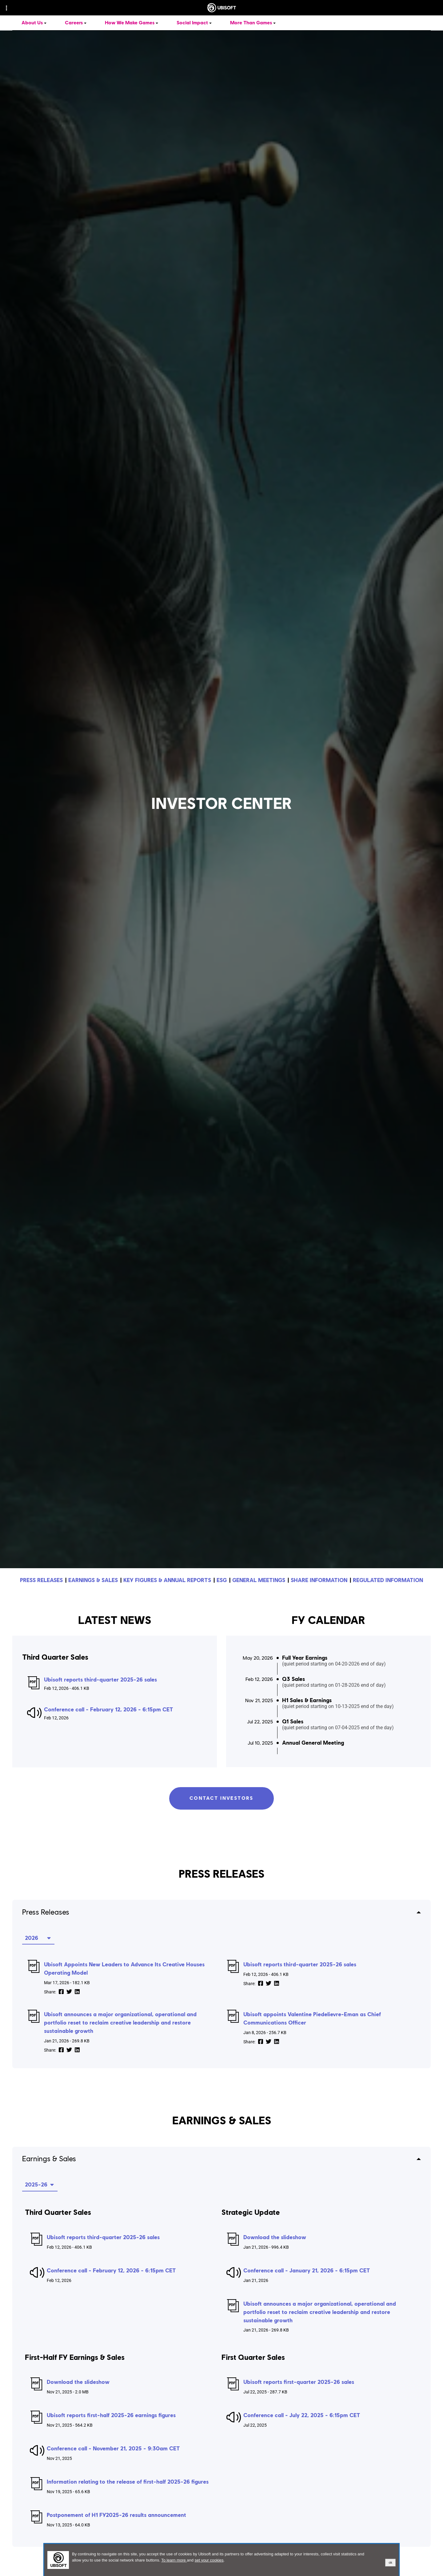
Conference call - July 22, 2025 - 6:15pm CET (301, 2415)
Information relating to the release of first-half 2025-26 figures (128, 2481)
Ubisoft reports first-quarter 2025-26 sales (298, 2382)
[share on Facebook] (61, 1991)
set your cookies (209, 2560)
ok (390, 2562)
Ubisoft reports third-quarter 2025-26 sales (100, 1680)
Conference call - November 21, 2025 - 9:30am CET (113, 2448)
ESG (222, 1580)
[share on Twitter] (69, 1991)
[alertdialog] (221, 2560)
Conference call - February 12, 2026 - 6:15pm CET (108, 1709)
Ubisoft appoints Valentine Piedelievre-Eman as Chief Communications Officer (312, 2018)
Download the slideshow (274, 2237)
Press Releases (45, 1912)
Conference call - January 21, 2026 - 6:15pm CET (306, 2270)
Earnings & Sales (49, 2158)
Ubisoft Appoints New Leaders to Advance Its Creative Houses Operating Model (124, 1968)
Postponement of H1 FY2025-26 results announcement (116, 2515)
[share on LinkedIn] (77, 1991)
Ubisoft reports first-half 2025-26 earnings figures (111, 2415)
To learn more (174, 2560)
